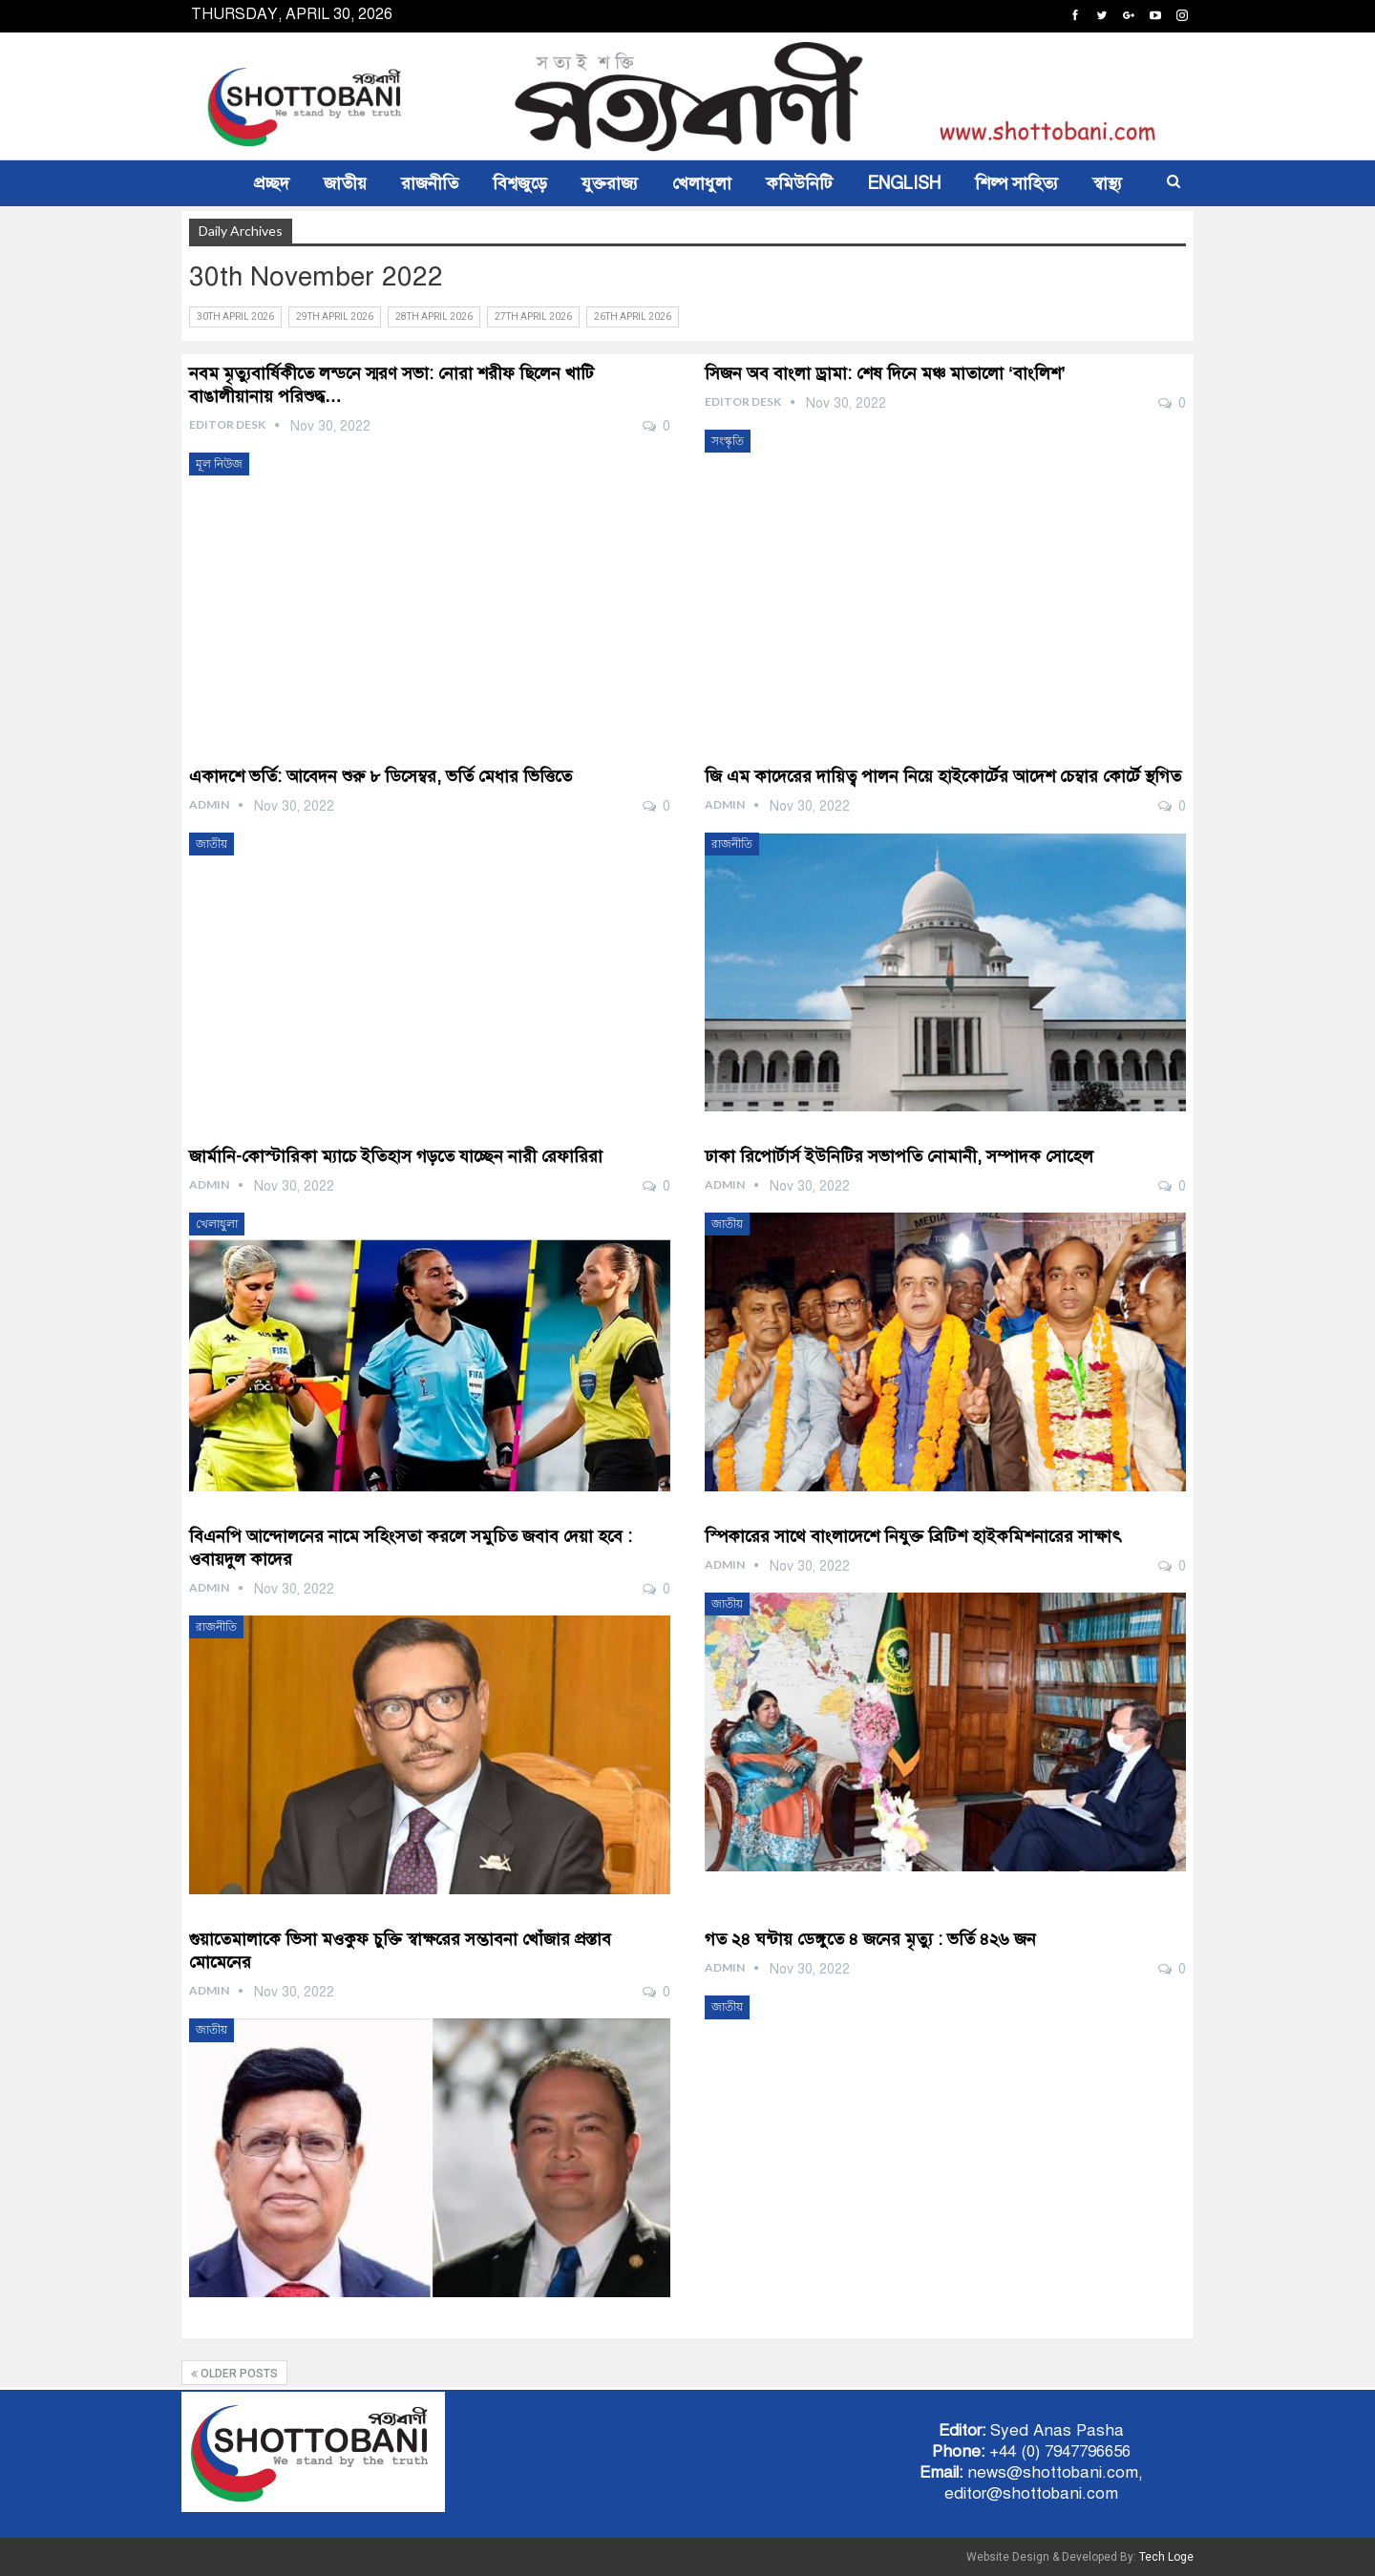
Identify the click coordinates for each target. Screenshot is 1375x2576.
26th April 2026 (632, 316)
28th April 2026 (434, 316)
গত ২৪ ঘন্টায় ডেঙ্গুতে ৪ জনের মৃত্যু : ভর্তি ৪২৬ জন (873, 1939)
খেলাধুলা (701, 183)
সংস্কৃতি (727, 441)
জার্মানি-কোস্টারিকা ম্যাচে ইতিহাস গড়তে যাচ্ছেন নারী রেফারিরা (396, 1156)
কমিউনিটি (799, 183)
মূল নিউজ (219, 464)
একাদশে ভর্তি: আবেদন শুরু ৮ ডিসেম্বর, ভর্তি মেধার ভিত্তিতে (380, 776)
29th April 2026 (334, 316)
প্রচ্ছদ (271, 183)
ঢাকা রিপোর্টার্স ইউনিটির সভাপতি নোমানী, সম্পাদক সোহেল (899, 1156)
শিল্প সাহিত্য (1016, 183)
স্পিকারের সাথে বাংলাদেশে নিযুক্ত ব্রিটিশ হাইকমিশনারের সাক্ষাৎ (916, 1536)
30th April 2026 (235, 316)
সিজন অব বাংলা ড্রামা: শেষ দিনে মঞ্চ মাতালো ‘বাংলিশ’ (885, 373)
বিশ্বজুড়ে (520, 183)
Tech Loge (1166, 2557)
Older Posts (234, 2373)
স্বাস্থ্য (1107, 183)
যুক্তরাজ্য (610, 183)
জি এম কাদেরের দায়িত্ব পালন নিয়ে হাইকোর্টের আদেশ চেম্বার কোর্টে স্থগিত (943, 776)
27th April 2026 (533, 316)
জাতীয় (345, 183)
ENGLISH (904, 183)
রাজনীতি (429, 183)
